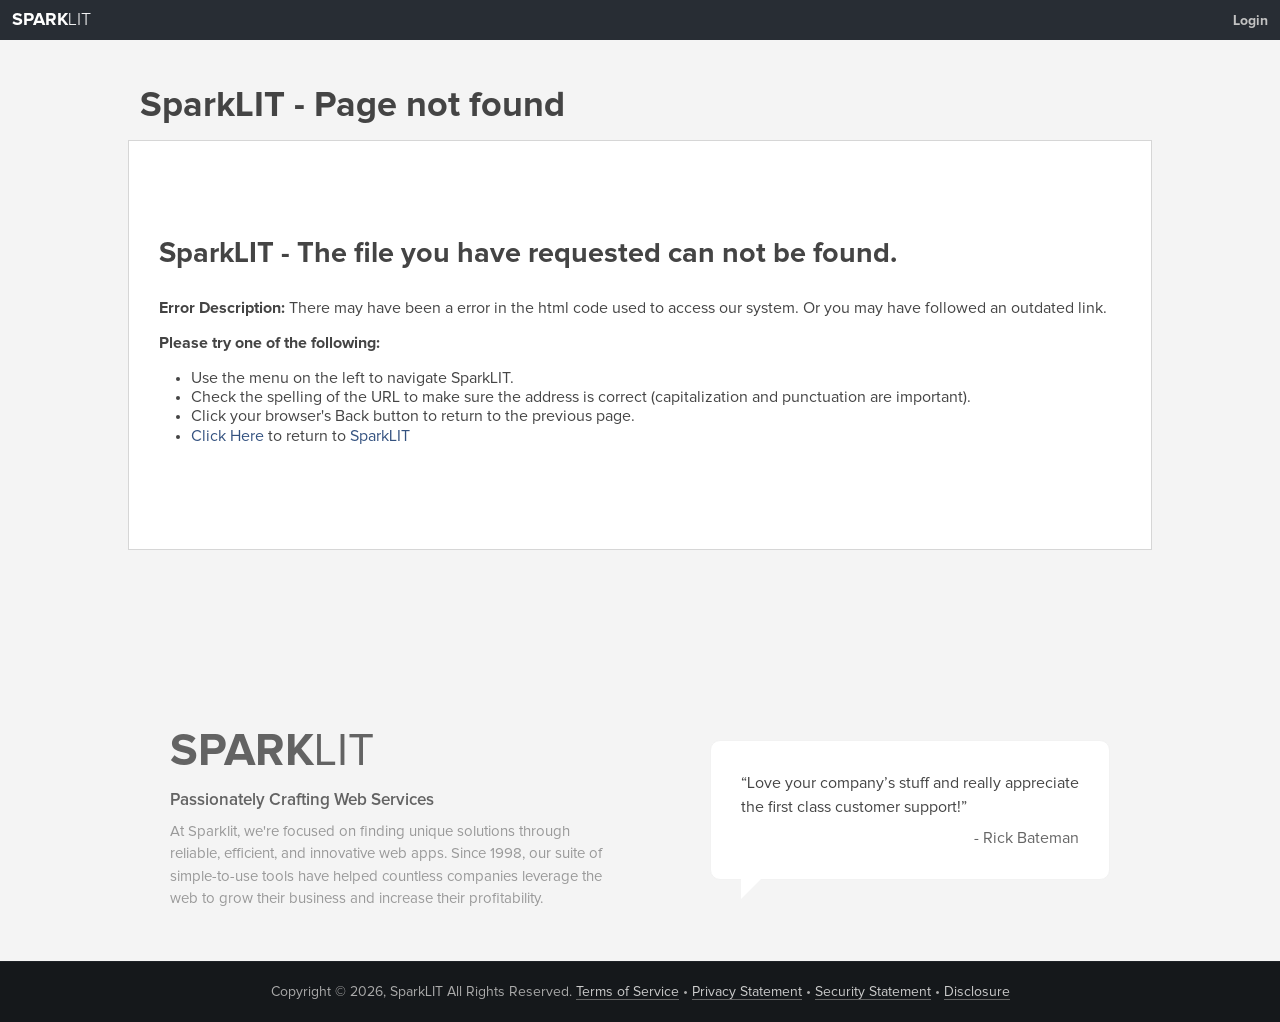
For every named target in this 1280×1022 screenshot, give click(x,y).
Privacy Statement (747, 992)
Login (1250, 21)
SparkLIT (380, 436)
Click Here (227, 436)
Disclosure (977, 992)
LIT (51, 20)
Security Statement (873, 992)
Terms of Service (627, 992)
